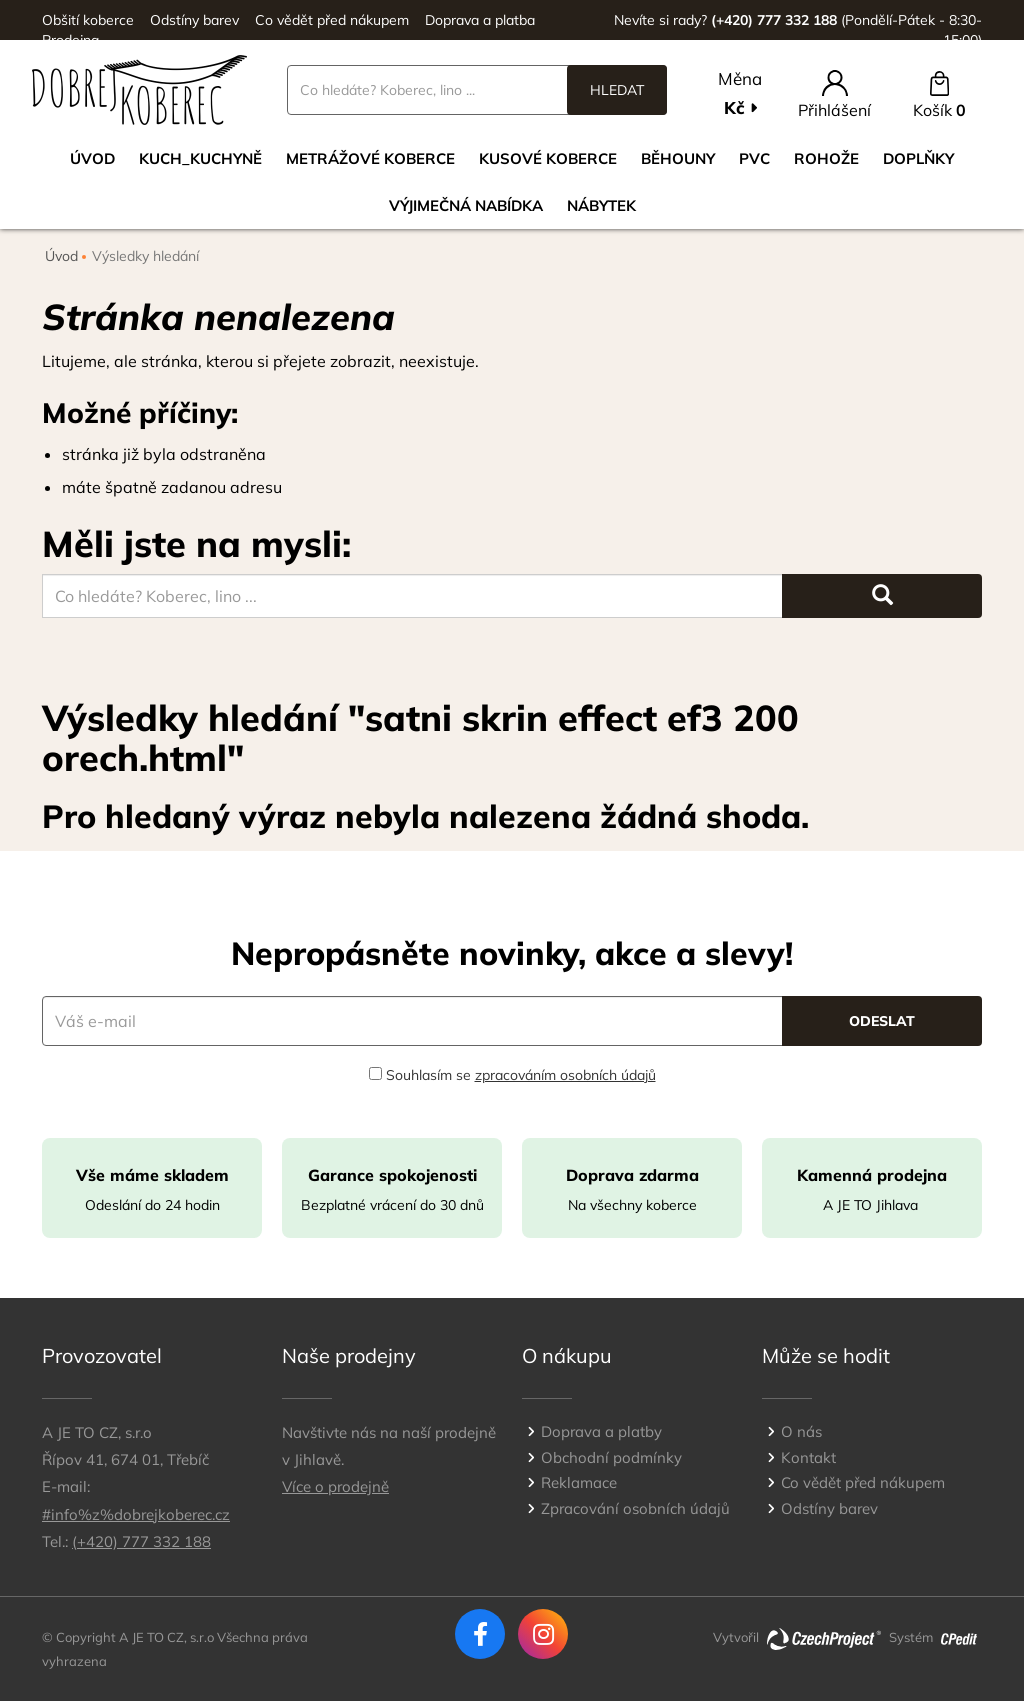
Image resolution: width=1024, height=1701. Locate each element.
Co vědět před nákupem (332, 20)
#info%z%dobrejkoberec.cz (136, 1514)
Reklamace (579, 1482)
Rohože (826, 158)
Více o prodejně (335, 1486)
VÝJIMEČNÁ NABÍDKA (466, 205)
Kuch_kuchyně (200, 158)
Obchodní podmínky (611, 1457)
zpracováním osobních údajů (565, 1075)
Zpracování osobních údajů (635, 1508)
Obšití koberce (88, 20)
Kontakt (808, 1457)
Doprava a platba (480, 20)
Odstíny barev (194, 20)
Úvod (92, 158)
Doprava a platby (601, 1431)
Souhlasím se (512, 1075)
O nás (801, 1431)
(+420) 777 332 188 (141, 1541)
